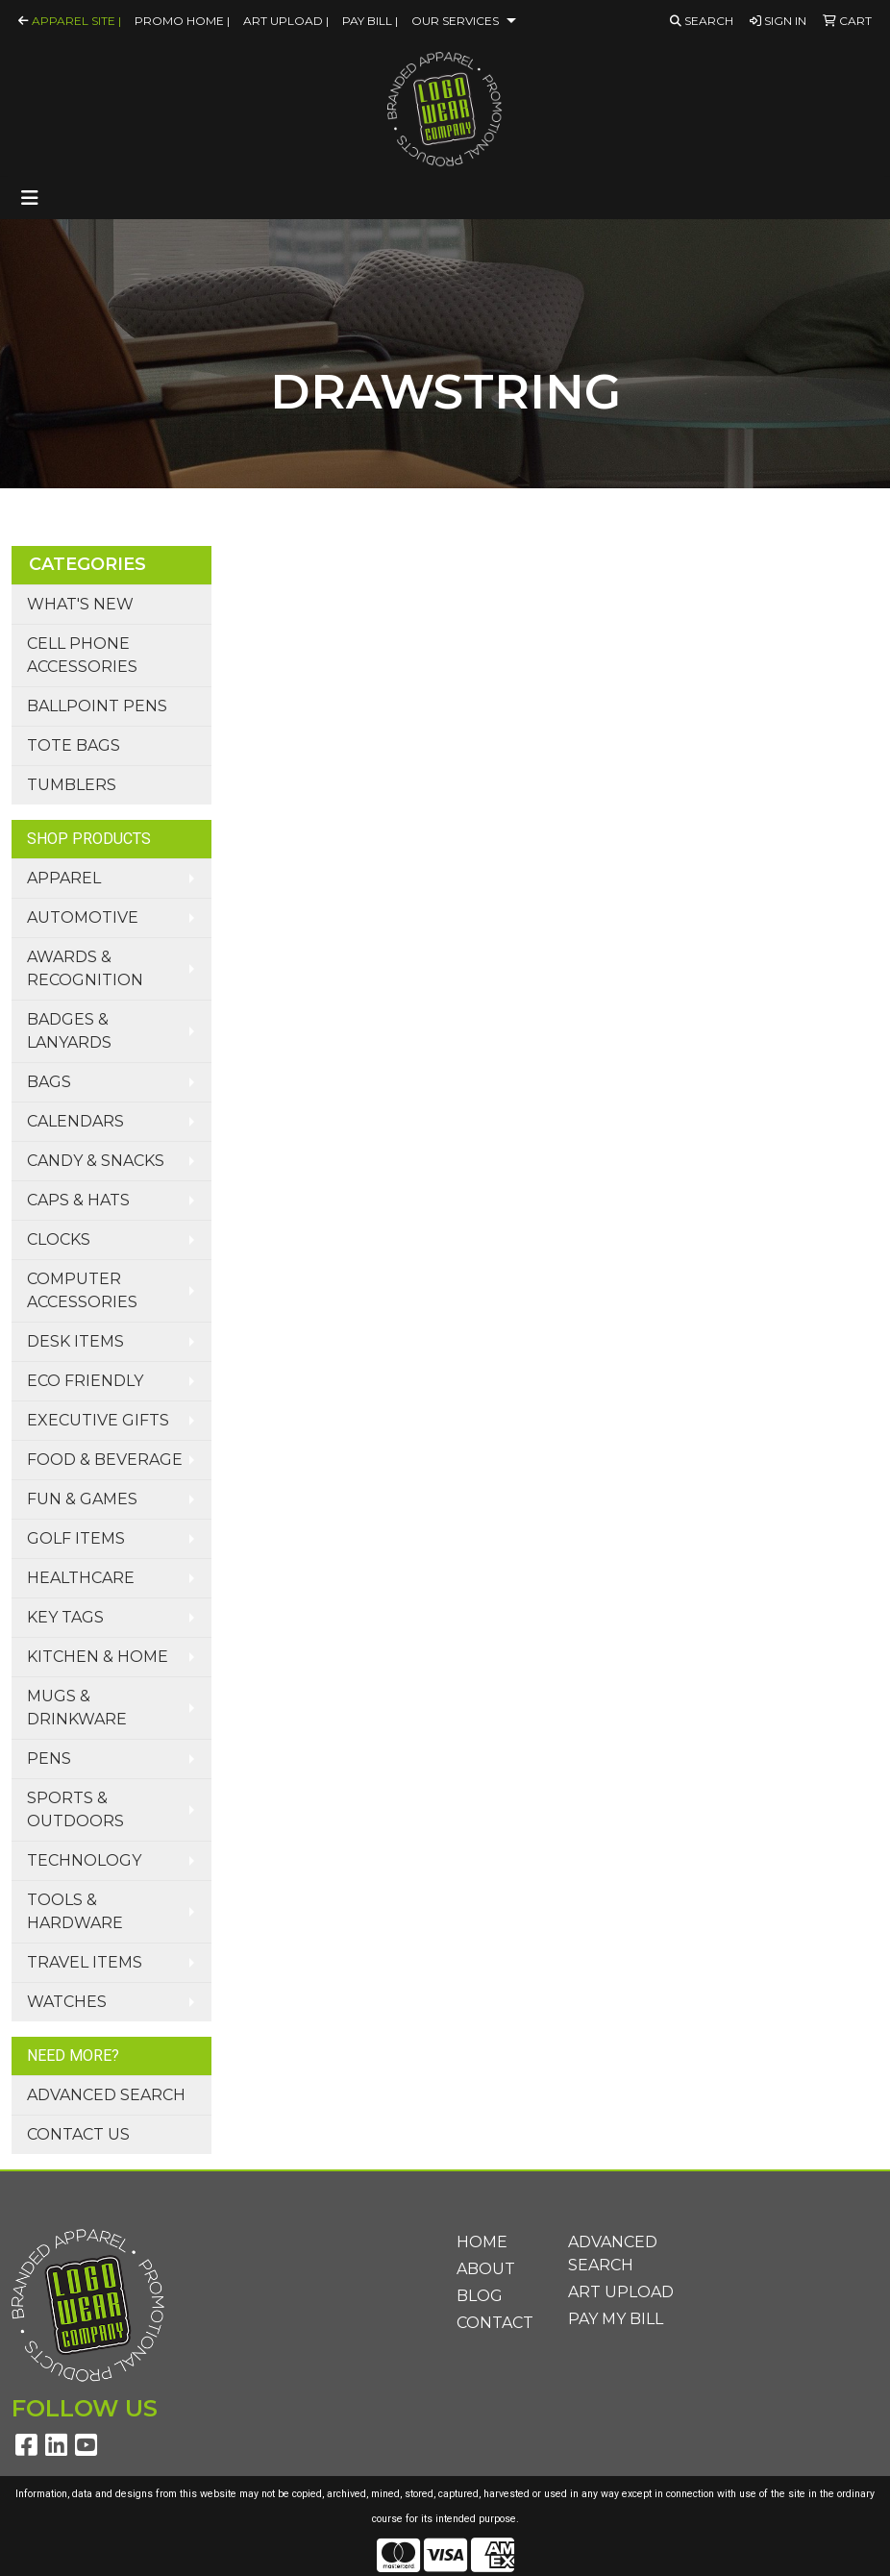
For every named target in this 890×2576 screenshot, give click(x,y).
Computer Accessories (82, 1290)
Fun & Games (82, 1499)
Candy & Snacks (95, 1161)
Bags (49, 1082)
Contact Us (78, 2134)
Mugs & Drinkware (77, 1707)
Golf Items (76, 1538)
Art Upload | (286, 20)
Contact (495, 2323)
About (486, 2269)
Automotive (82, 917)
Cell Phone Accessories (82, 655)
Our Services (455, 20)
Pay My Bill (615, 2319)
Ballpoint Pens (97, 706)
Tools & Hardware (75, 1911)
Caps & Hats (78, 1200)
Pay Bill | (370, 20)
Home (482, 2242)
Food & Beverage (105, 1459)
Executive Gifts (98, 1420)
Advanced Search (106, 2095)
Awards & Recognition (85, 968)
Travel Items (84, 1962)
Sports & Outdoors (75, 1809)
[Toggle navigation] (30, 198)
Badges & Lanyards (69, 1031)
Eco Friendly (85, 1381)
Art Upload (621, 2292)
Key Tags (65, 1617)
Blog (480, 2296)
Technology (84, 1860)
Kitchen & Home (97, 1656)
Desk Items (75, 1341)
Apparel (64, 878)
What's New (80, 604)
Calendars (75, 1121)
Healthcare (81, 1578)
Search (701, 20)
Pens (49, 1758)
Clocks (58, 1239)
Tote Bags (73, 745)
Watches (67, 2002)
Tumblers (71, 785)
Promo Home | (182, 20)
